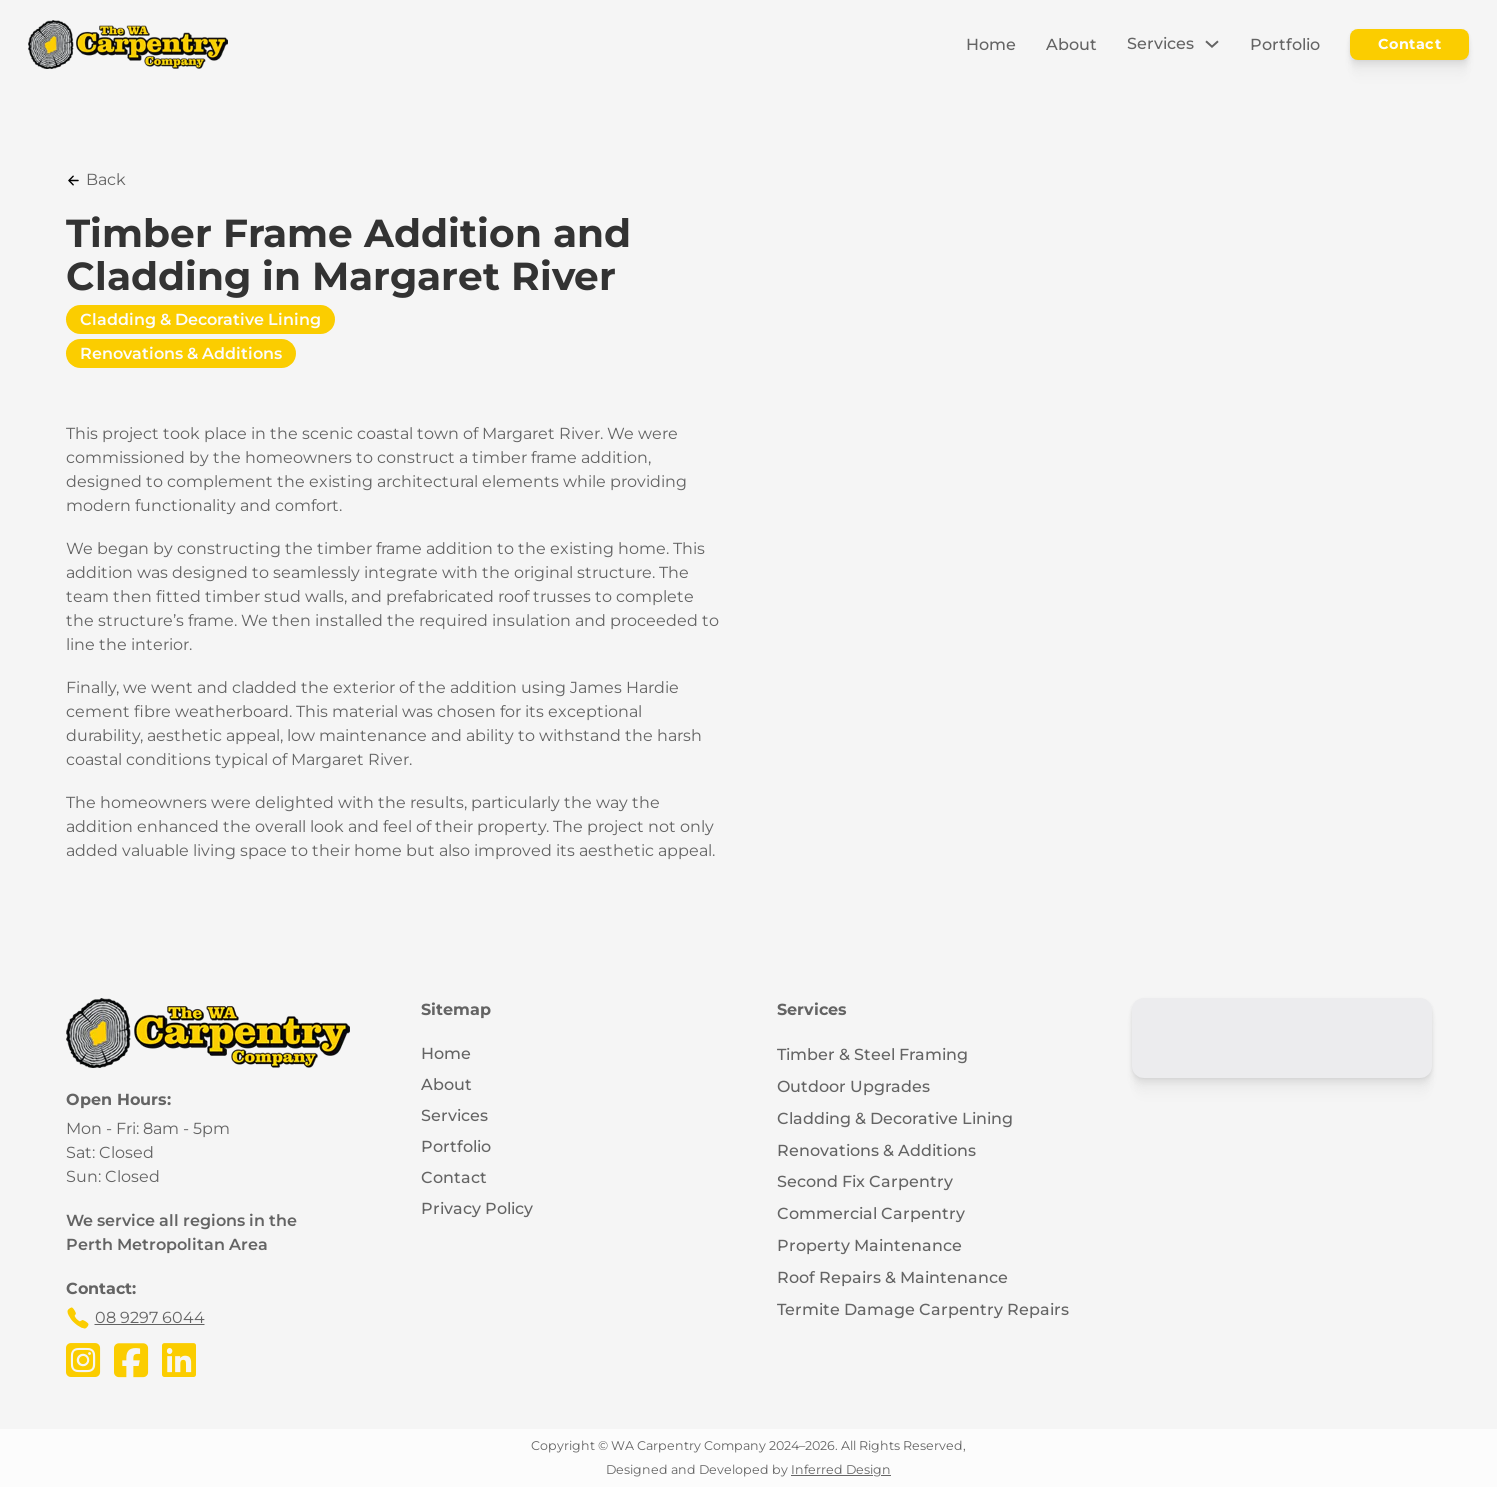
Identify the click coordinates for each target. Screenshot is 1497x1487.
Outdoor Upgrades (853, 1086)
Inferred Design (841, 1469)
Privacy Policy (477, 1208)
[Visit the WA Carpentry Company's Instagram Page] (83, 1361)
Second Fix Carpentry (865, 1181)
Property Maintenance (869, 1245)
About (1071, 44)
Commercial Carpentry (871, 1213)
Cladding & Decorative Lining (200, 319)
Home (991, 44)
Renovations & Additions (181, 353)
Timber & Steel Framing (872, 1054)
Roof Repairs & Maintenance (892, 1277)
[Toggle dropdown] (1212, 44)
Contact (1410, 44)
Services (1160, 43)
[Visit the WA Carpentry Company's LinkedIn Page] (179, 1361)
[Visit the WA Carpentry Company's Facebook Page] (131, 1361)
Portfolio (1285, 44)
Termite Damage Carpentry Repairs (923, 1309)
